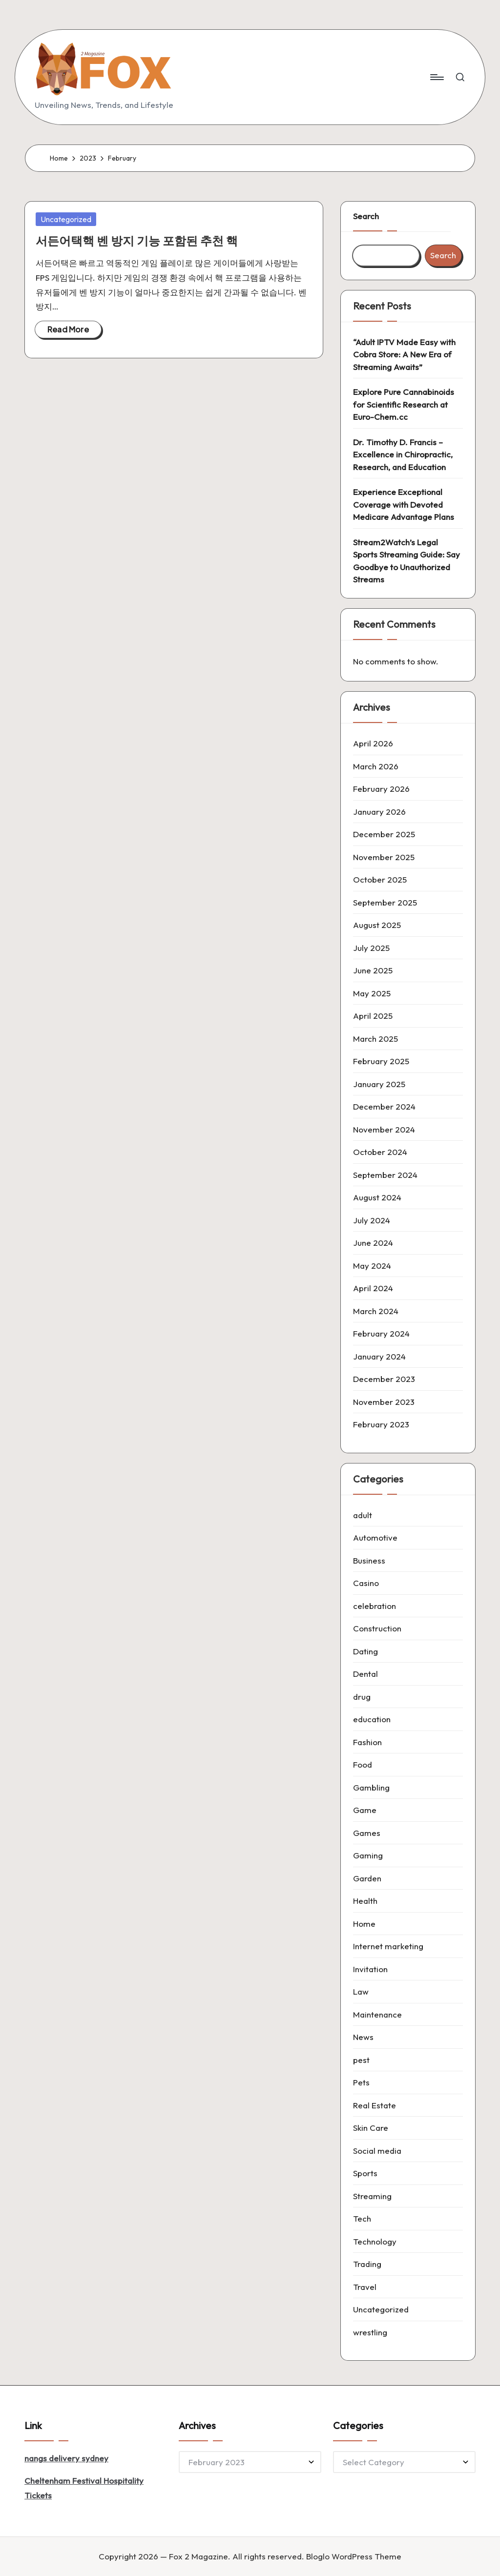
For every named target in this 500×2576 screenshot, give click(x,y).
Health (365, 1901)
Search (366, 216)
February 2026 (381, 788)
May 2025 (372, 993)
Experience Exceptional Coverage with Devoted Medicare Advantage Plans (403, 504)
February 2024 (381, 1333)
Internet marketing (388, 1946)
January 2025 (379, 1084)
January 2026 (379, 811)
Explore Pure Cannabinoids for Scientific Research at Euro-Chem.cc (403, 404)
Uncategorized (66, 219)
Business (369, 1560)
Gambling (371, 1787)
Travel (364, 2287)
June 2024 (373, 1242)
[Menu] (436, 77)
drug (362, 1696)
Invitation (370, 1969)
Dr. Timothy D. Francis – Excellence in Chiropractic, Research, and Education (403, 454)
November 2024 (384, 1129)
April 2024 (373, 1288)
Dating (365, 1651)
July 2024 (371, 1220)
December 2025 (384, 834)
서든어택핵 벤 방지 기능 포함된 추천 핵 (137, 240)
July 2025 (371, 948)
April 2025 (373, 1015)
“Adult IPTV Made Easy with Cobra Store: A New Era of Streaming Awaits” (404, 354)
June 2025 (373, 970)
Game (364, 1810)
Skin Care (370, 2128)
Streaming (372, 2196)
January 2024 (379, 1356)
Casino (366, 1583)
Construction (377, 1628)
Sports (365, 2173)
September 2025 (385, 902)
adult (362, 1515)
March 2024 (375, 1311)
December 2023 (384, 1379)
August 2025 (377, 925)
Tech (362, 2218)
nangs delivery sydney (66, 2458)
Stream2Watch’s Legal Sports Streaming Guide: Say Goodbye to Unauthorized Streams (406, 561)
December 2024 (384, 1106)
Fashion (367, 1742)
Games (366, 1833)
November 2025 (384, 857)
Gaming (368, 1855)
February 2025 (381, 1061)
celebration (374, 1606)
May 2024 (372, 1265)
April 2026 (373, 743)
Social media (377, 2150)
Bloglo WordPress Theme (353, 2556)
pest (361, 2060)
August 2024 (377, 1197)
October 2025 (380, 879)
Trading (367, 2264)
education (372, 1719)
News (363, 2037)
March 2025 (375, 1038)
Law (361, 1991)
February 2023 (381, 1424)
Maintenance (377, 2014)
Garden (367, 1878)
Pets (361, 2082)
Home (364, 1923)
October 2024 (380, 1152)
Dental (365, 1674)
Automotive (375, 1537)
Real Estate (374, 2105)
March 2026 (375, 766)
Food (362, 1764)
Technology (374, 2241)
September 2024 (385, 1175)
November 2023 (384, 1402)
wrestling (370, 2332)
